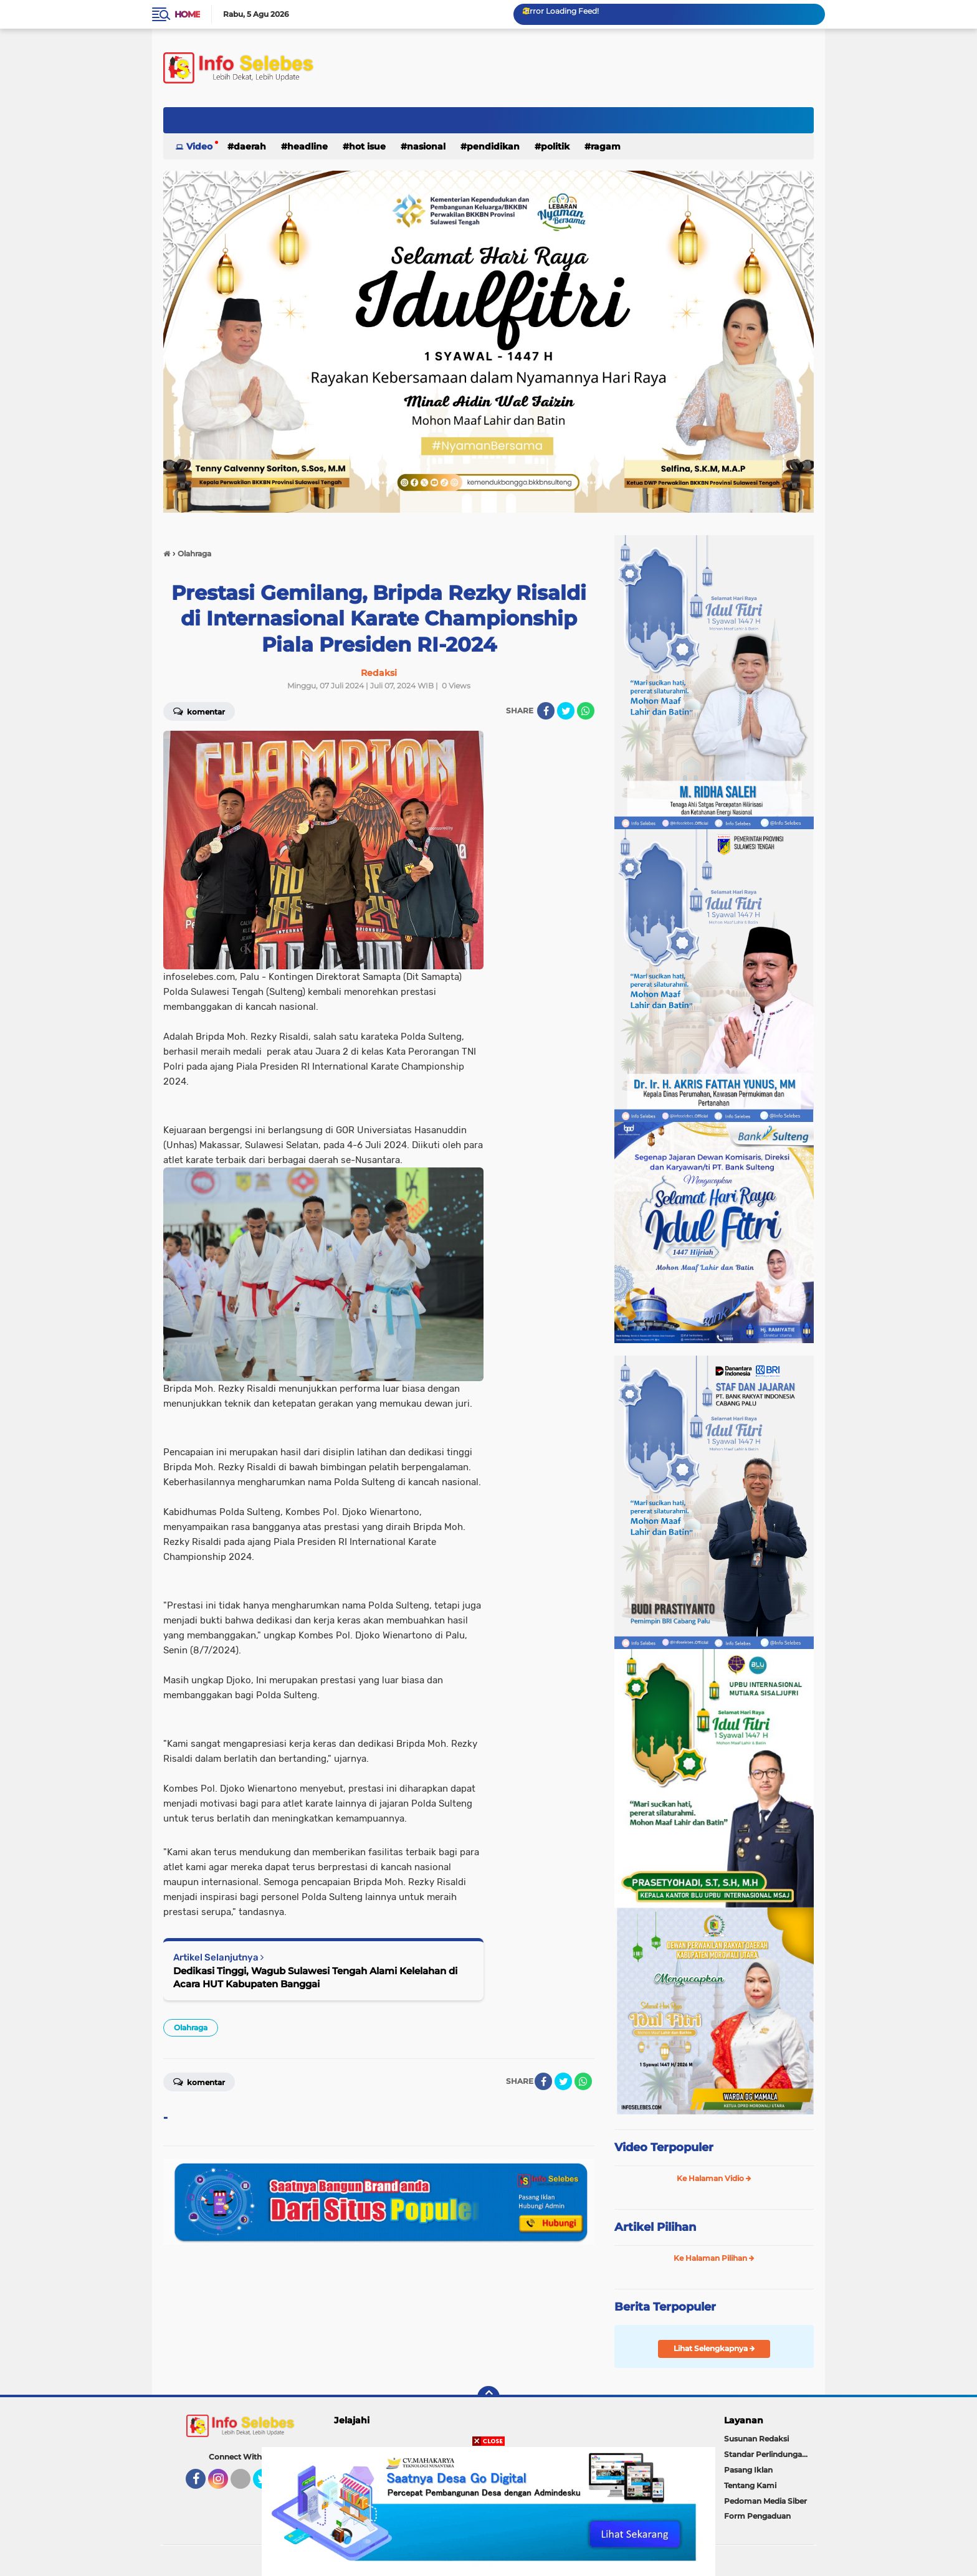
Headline (307, 146)
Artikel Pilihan (655, 2227)
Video (199, 146)
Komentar (199, 711)
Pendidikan (493, 146)
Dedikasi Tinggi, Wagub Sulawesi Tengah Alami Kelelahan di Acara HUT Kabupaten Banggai (315, 1977)
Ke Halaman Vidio (714, 2178)
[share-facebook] (546, 711)
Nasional (426, 146)
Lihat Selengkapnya (714, 2348)
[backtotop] (488, 2397)
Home (187, 14)
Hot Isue (367, 146)
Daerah (250, 146)
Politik (555, 146)
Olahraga (190, 2027)
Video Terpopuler (663, 2147)
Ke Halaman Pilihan (714, 2258)
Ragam (606, 146)
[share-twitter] (565, 711)
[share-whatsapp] (585, 711)
